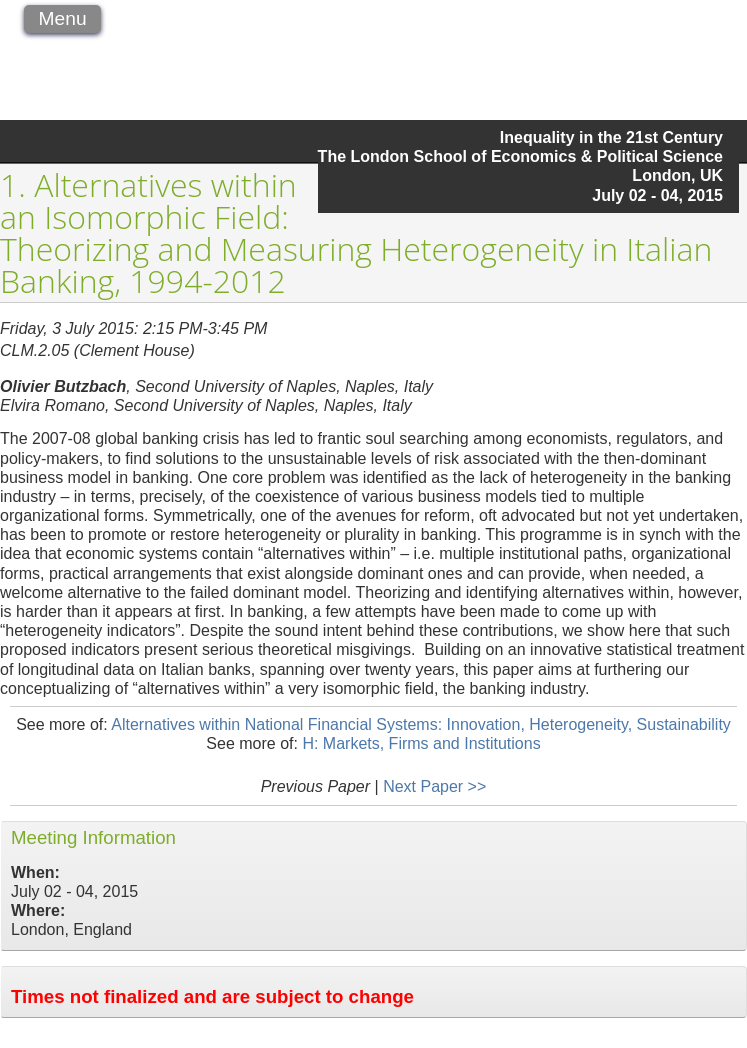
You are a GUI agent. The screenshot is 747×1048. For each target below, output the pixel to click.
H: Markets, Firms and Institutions (421, 743)
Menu (63, 18)
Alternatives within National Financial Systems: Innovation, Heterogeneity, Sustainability (421, 724)
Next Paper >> (434, 786)
